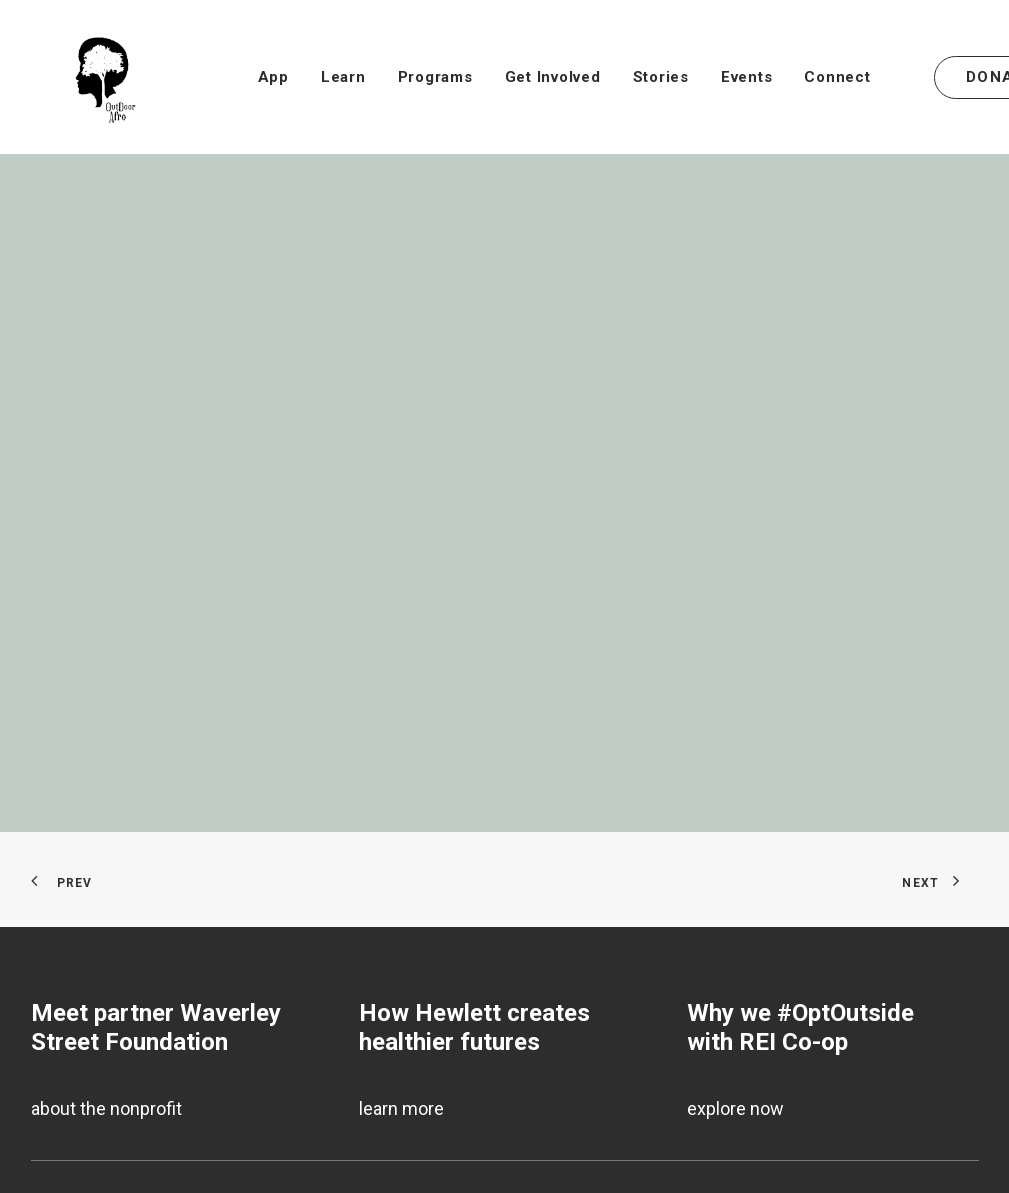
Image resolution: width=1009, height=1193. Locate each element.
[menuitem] (273, 77)
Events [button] (747, 77)
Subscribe (71, 1151)
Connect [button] (837, 77)
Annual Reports (91, 1182)
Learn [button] (343, 77)
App (273, 77)
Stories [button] (661, 77)
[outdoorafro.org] (81, 77)
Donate (59, 1119)
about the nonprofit (106, 979)
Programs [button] (435, 77)
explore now (735, 979)
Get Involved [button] (553, 77)
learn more (401, 979)
